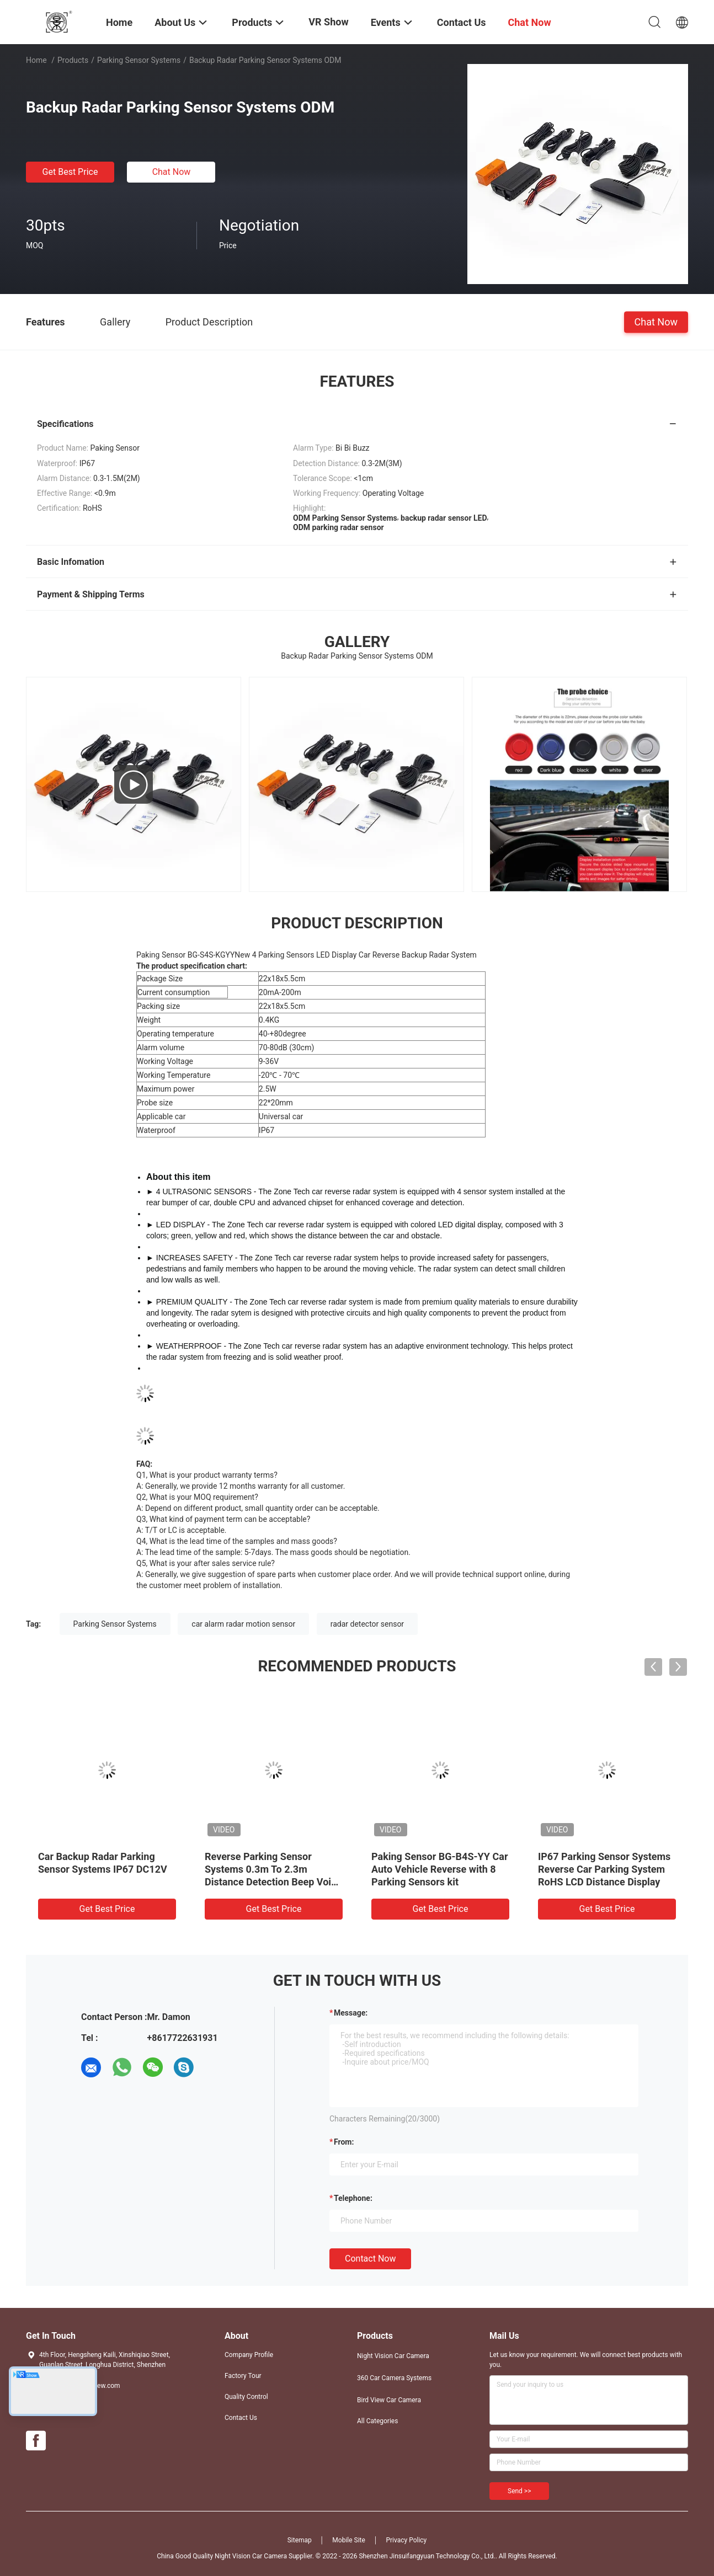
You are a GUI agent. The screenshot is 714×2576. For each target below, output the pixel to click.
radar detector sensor (367, 1624)
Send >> (519, 2491)
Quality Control (246, 2397)
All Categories (377, 2421)
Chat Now (171, 172)
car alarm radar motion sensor (243, 1624)
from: (344, 2141)
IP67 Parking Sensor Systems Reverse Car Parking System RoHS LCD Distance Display (604, 1869)
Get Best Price (70, 172)
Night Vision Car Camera (393, 2356)
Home (36, 60)
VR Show (328, 22)
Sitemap (299, 2540)
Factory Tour (243, 2376)
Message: (350, 2012)
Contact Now (370, 2258)
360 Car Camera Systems (394, 2378)
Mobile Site (348, 2540)
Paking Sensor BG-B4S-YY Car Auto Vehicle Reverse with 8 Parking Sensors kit (439, 1869)
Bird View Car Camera (389, 2400)
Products (72, 60)
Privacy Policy (406, 2540)
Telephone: (353, 2198)
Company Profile (249, 2355)
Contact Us (241, 2418)
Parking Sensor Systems (138, 60)
